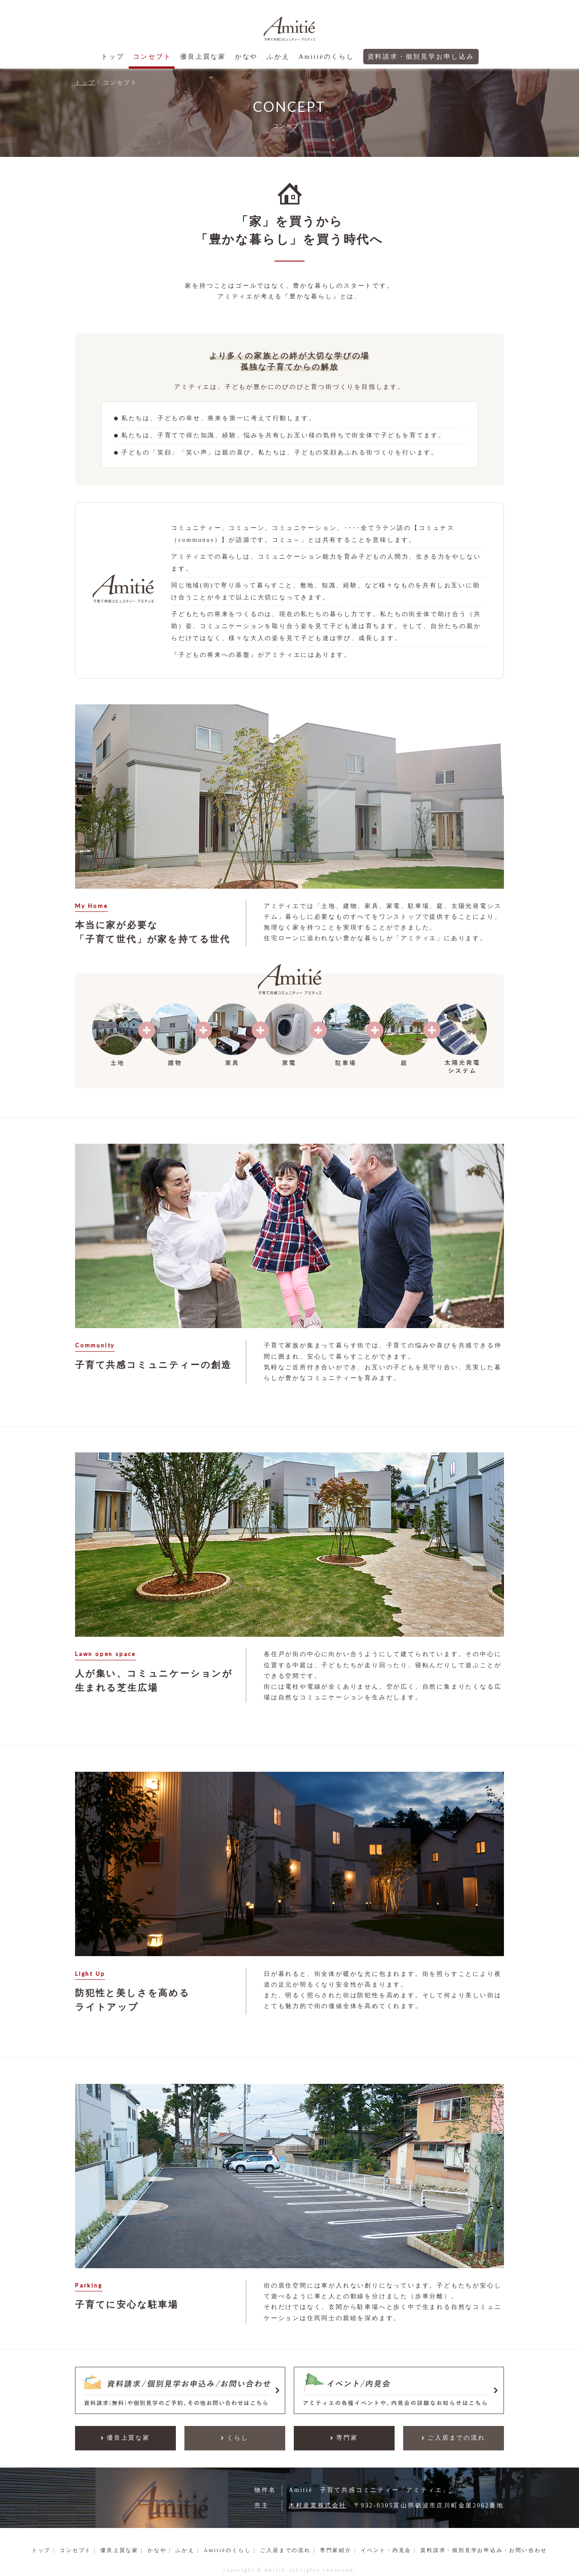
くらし (237, 2438)
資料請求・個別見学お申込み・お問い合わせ (483, 2551)
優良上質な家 (203, 56)
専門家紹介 (335, 2551)
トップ (112, 56)
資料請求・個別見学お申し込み (421, 56)
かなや (246, 56)
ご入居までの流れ (456, 2438)
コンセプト (152, 56)
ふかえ (278, 56)
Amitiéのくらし (326, 56)
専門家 (347, 2438)
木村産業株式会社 (317, 2506)
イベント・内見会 (385, 2551)
